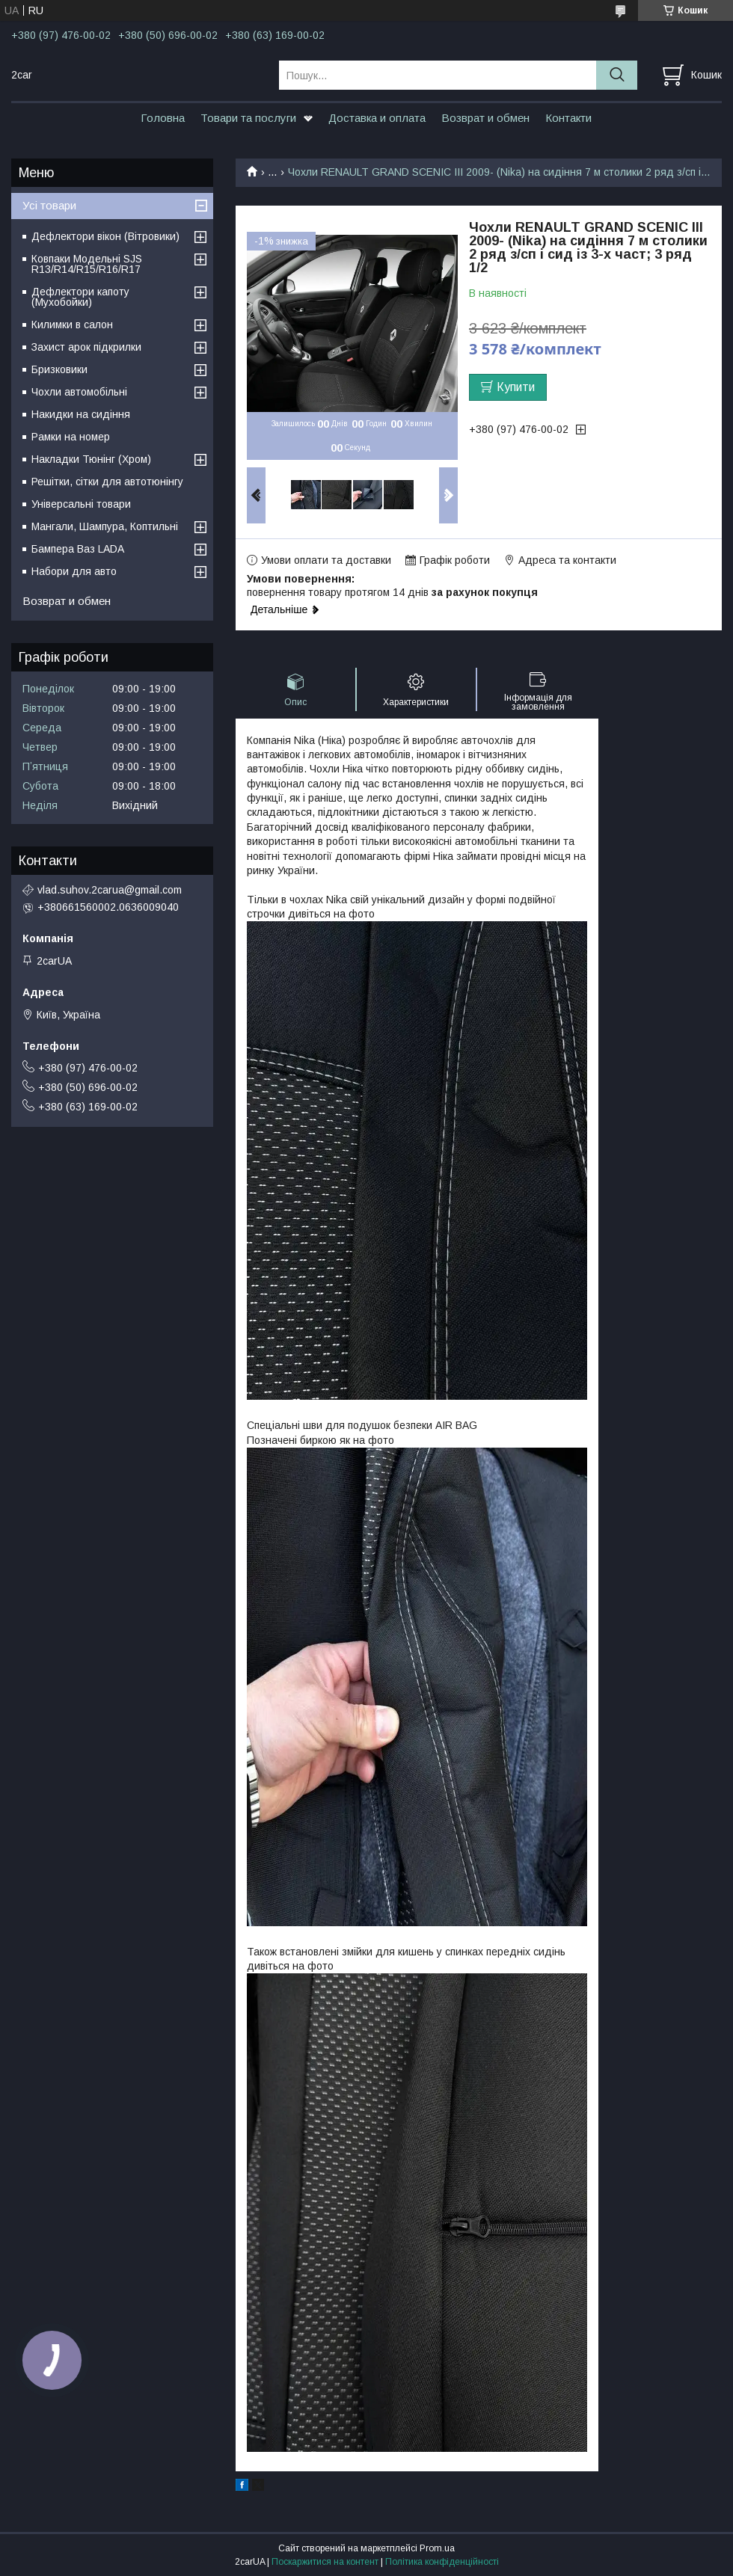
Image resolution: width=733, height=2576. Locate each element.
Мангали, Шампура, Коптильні (104, 526)
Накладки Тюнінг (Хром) (91, 459)
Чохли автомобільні (79, 392)
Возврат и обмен (485, 117)
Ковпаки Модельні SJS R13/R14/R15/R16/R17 (86, 264)
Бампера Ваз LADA (77, 549)
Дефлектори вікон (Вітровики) (105, 236)
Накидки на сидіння (80, 414)
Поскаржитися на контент (325, 2562)
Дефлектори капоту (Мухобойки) (80, 297)
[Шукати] (616, 75)
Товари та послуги (248, 117)
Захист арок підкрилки (86, 347)
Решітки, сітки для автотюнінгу (107, 482)
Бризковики (59, 369)
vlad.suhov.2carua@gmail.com (109, 890)
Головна (163, 117)
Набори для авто (74, 571)
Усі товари (49, 205)
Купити (516, 387)
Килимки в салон (72, 325)
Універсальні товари (81, 504)
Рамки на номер (70, 437)
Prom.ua (437, 2548)
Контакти (568, 117)
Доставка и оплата (377, 117)
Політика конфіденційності (442, 2562)
